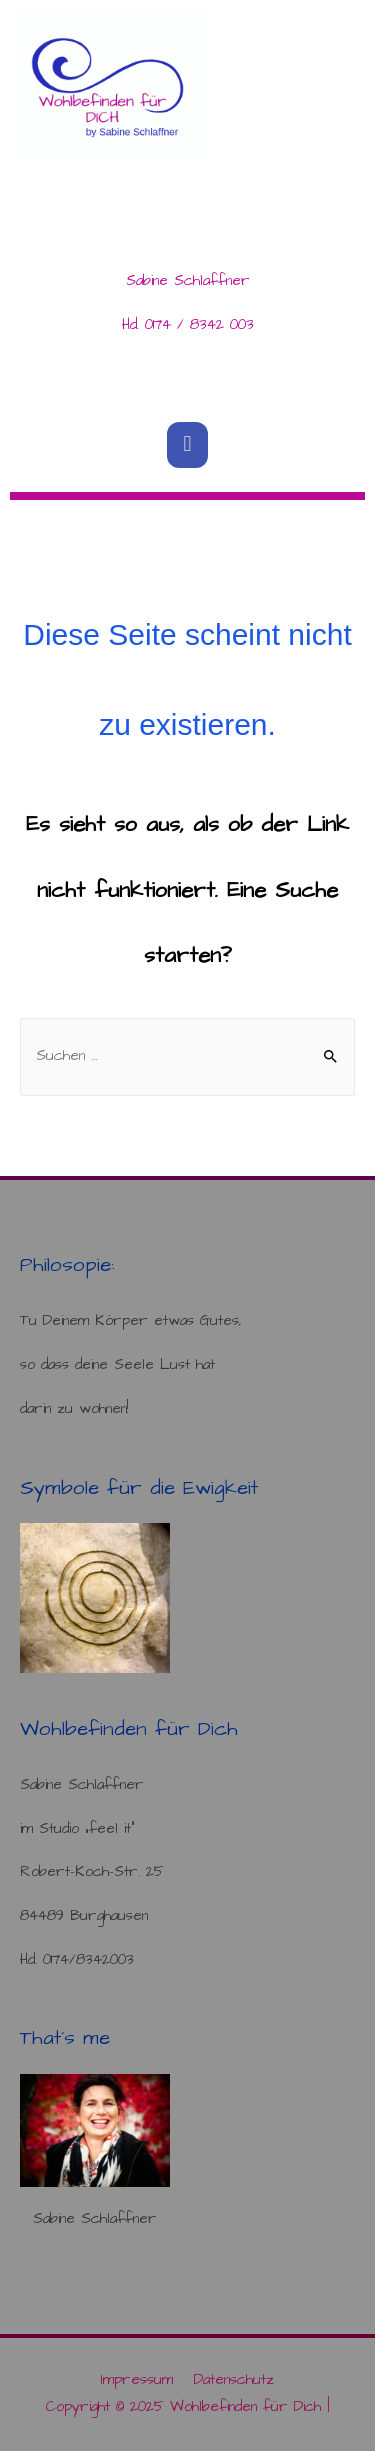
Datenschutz (234, 2380)
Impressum (137, 2380)
